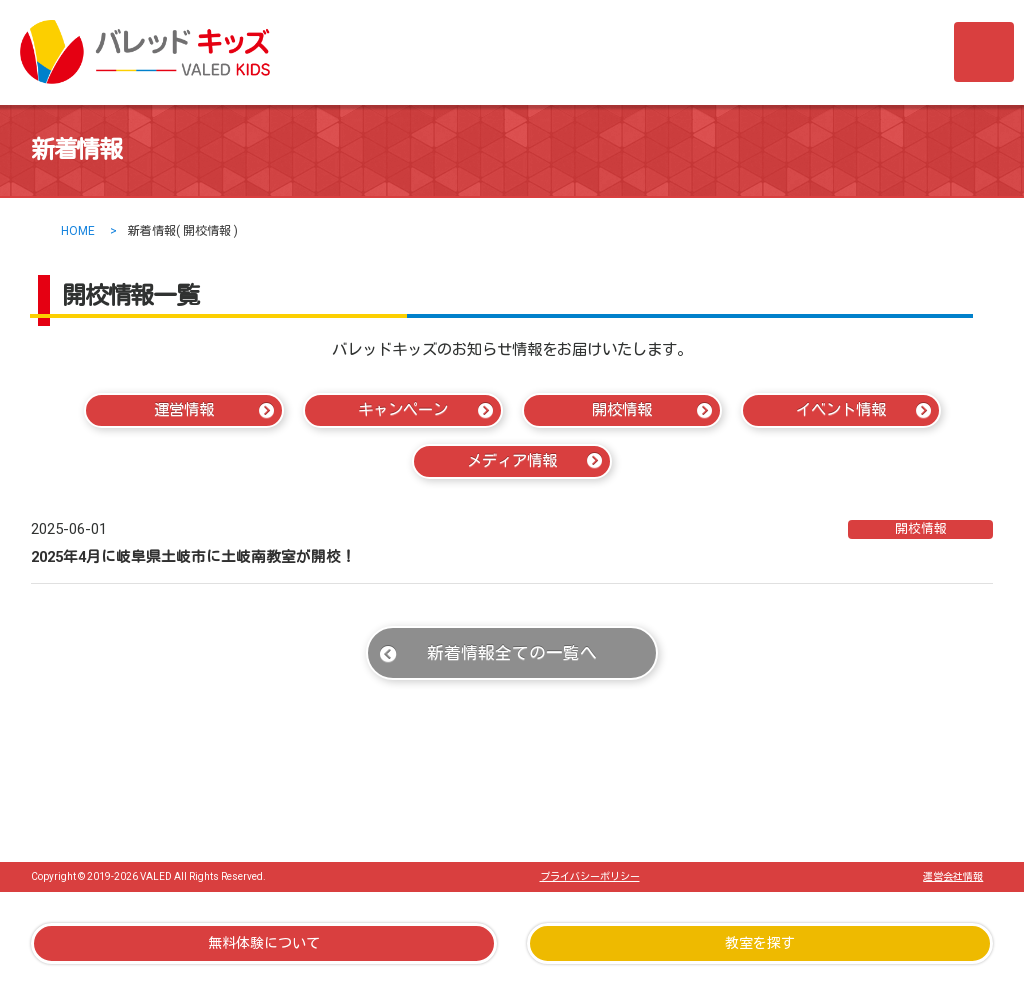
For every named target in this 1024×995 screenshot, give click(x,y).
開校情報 (622, 410)
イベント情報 (841, 410)
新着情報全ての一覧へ (512, 653)
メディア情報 (512, 461)
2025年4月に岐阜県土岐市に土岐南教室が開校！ (193, 557)
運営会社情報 (953, 876)
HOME (78, 231)
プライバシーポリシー (590, 876)
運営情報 (184, 410)
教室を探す (760, 943)
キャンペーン (403, 410)
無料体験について (264, 943)
